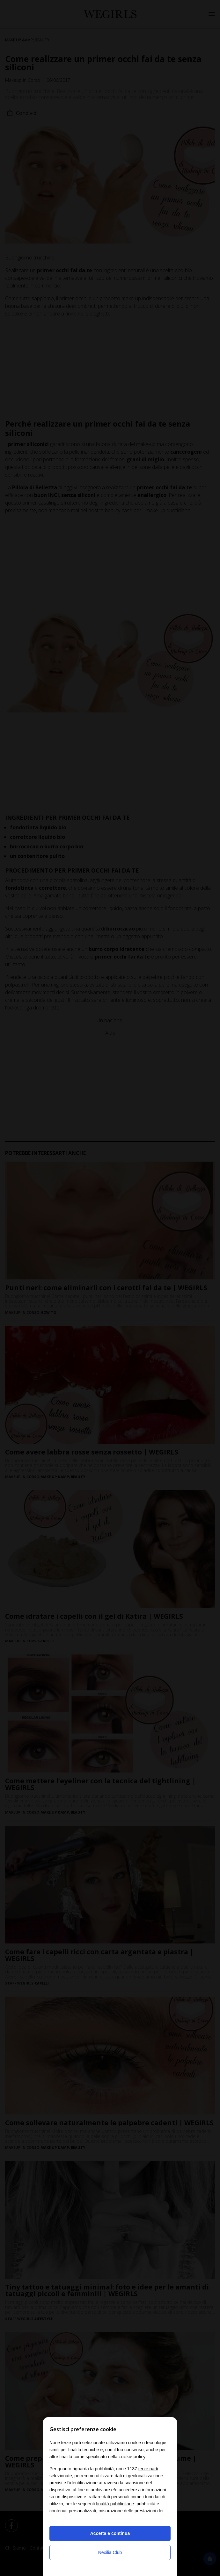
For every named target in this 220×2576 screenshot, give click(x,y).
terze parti (148, 2468)
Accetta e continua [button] (110, 2533)
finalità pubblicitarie (115, 2503)
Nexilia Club (110, 2552)
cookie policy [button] (132, 2456)
